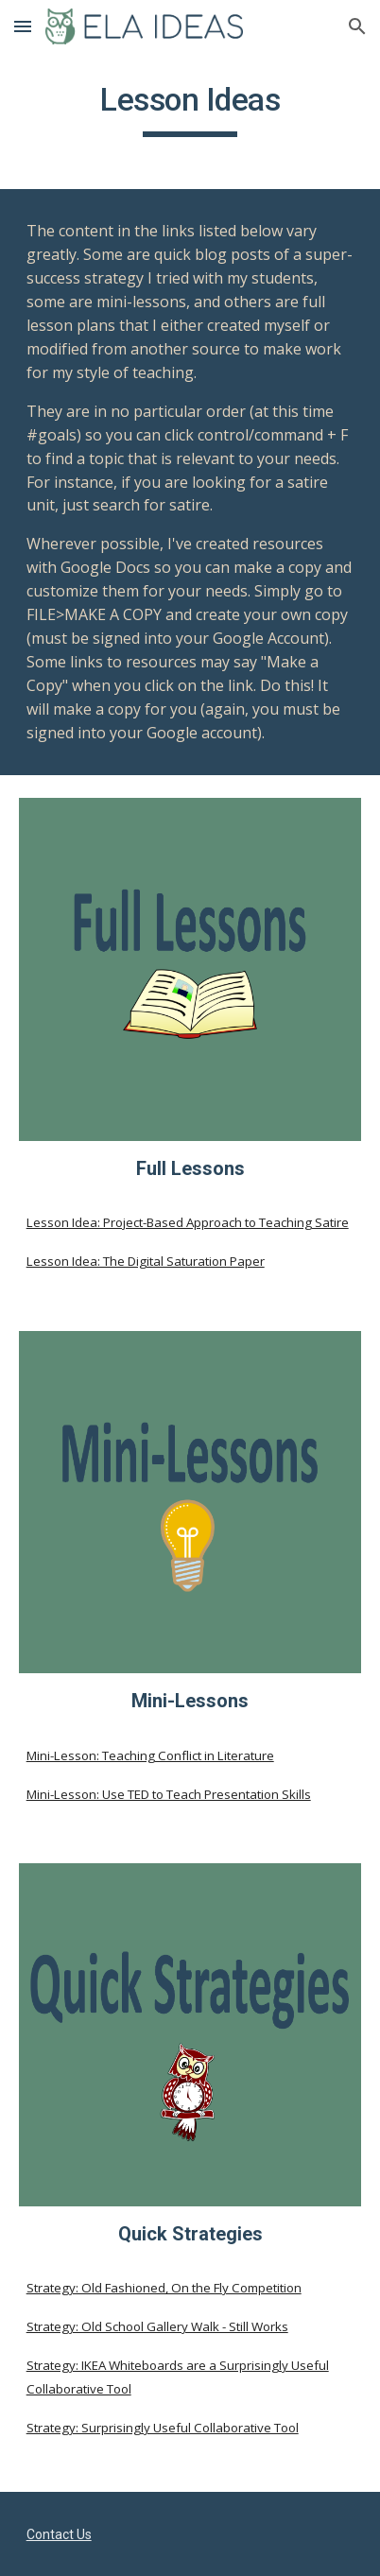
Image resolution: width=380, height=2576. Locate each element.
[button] (22, 26)
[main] (190, 109)
